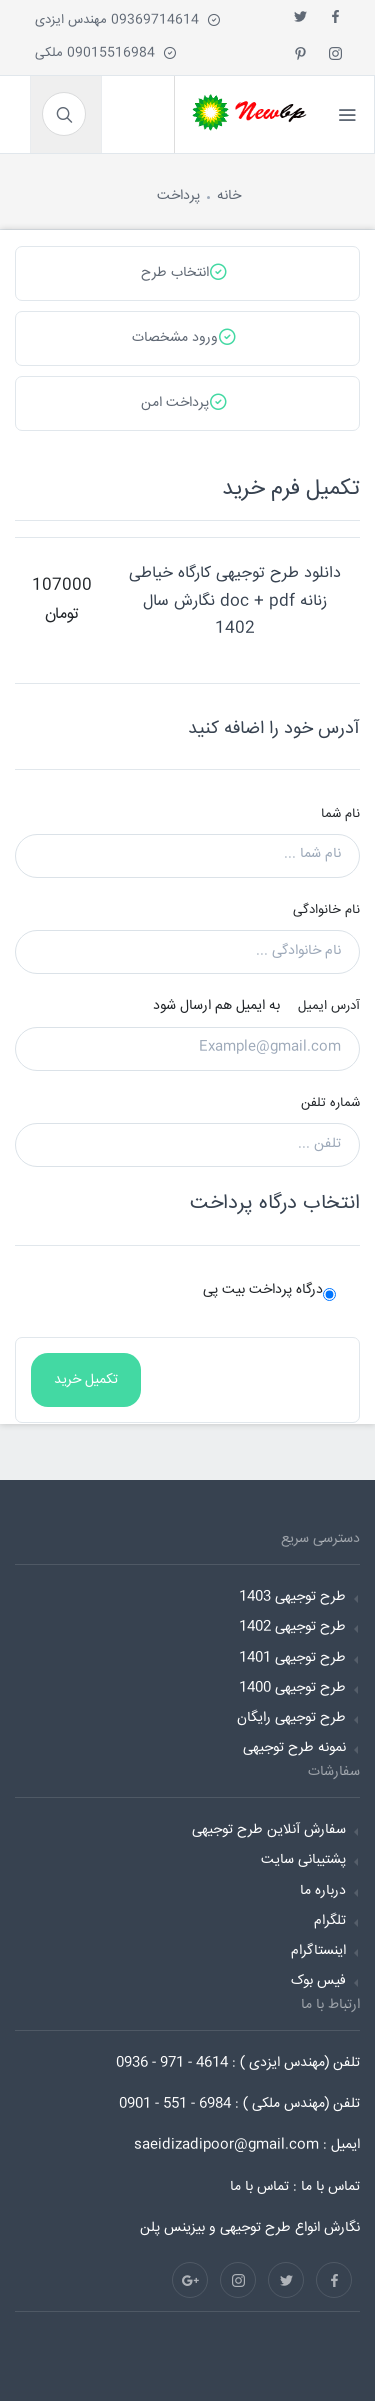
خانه (229, 196)
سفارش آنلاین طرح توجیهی (269, 1830)
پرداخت (178, 196)
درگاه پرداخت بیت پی (263, 1290)
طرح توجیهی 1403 (292, 1597)
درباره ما (323, 1891)
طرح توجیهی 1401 (292, 1658)
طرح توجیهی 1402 (292, 1627)
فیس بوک (318, 1981)
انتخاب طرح (184, 272)
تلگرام (330, 1921)
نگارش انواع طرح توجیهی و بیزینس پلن (250, 2228)
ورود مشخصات (184, 337)
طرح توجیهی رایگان (291, 1718)
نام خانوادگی (326, 910)
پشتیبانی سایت (303, 1860)
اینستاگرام (318, 1951)
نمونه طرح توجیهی (294, 1748)
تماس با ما (259, 2187)
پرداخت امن (184, 402)
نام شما (340, 814)
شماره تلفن (330, 1103)
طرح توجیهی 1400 (292, 1688)
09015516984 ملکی (105, 53)
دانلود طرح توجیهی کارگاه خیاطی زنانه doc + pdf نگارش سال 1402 (235, 600)
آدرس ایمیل (329, 1006)
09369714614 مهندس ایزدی (127, 20)
